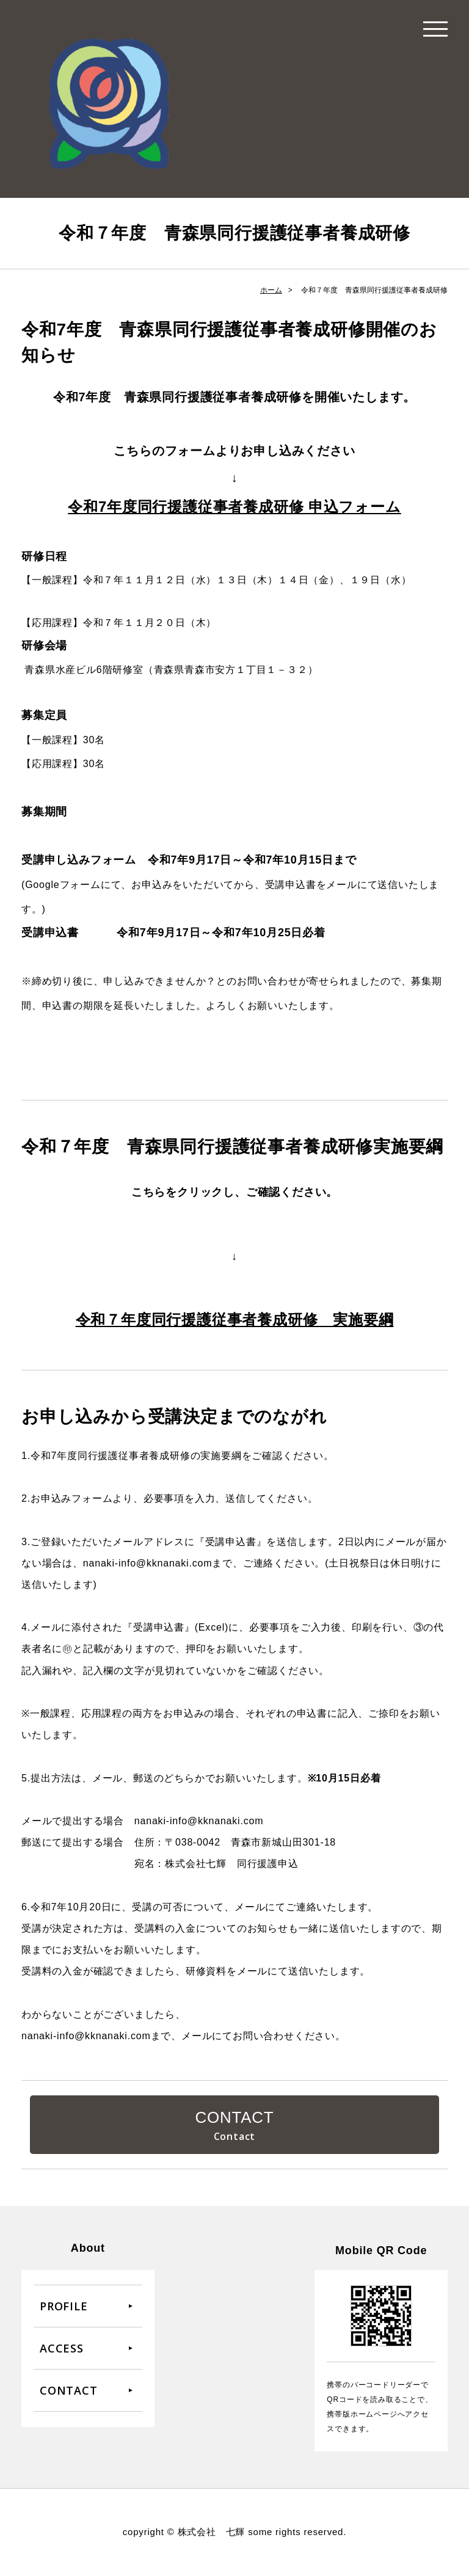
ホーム (271, 290)
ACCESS (62, 2348)
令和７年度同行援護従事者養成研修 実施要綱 (235, 1319)
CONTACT (234, 2117)
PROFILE (64, 2306)
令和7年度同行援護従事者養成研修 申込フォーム (234, 506)
